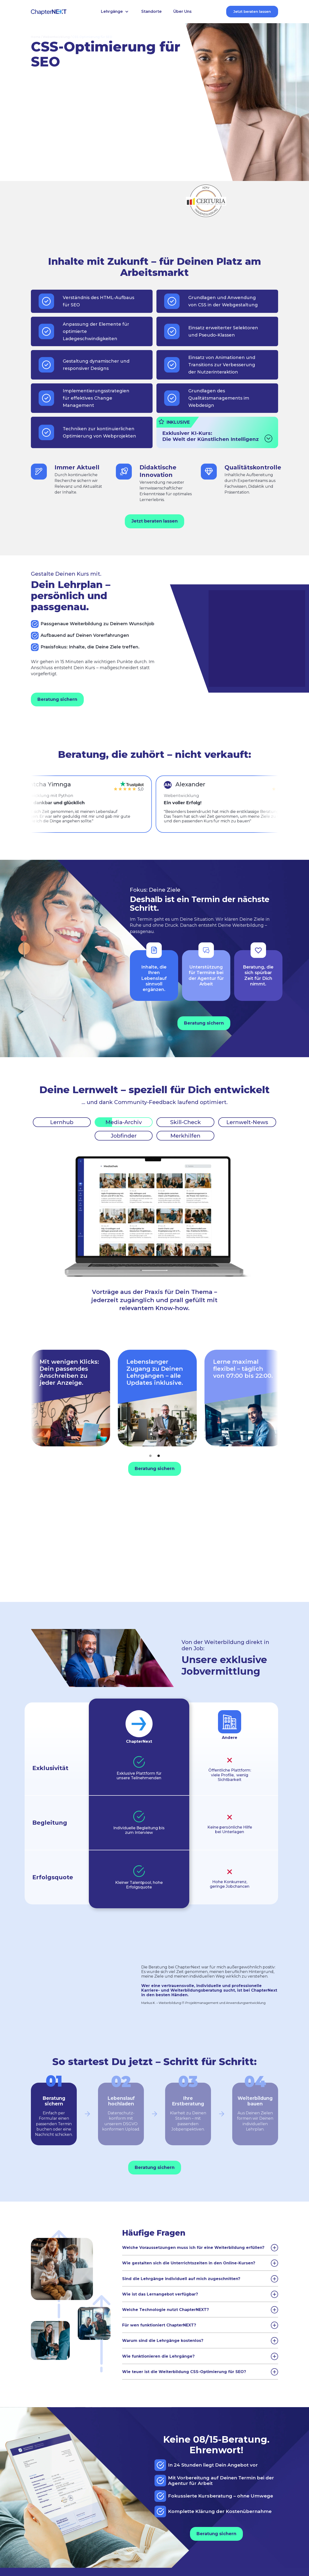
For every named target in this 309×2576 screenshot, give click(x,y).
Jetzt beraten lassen (154, 521)
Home (35, 26)
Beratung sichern (57, 699)
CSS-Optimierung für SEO (92, 26)
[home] (48, 11)
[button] (115, 11)
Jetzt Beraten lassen (60, 146)
